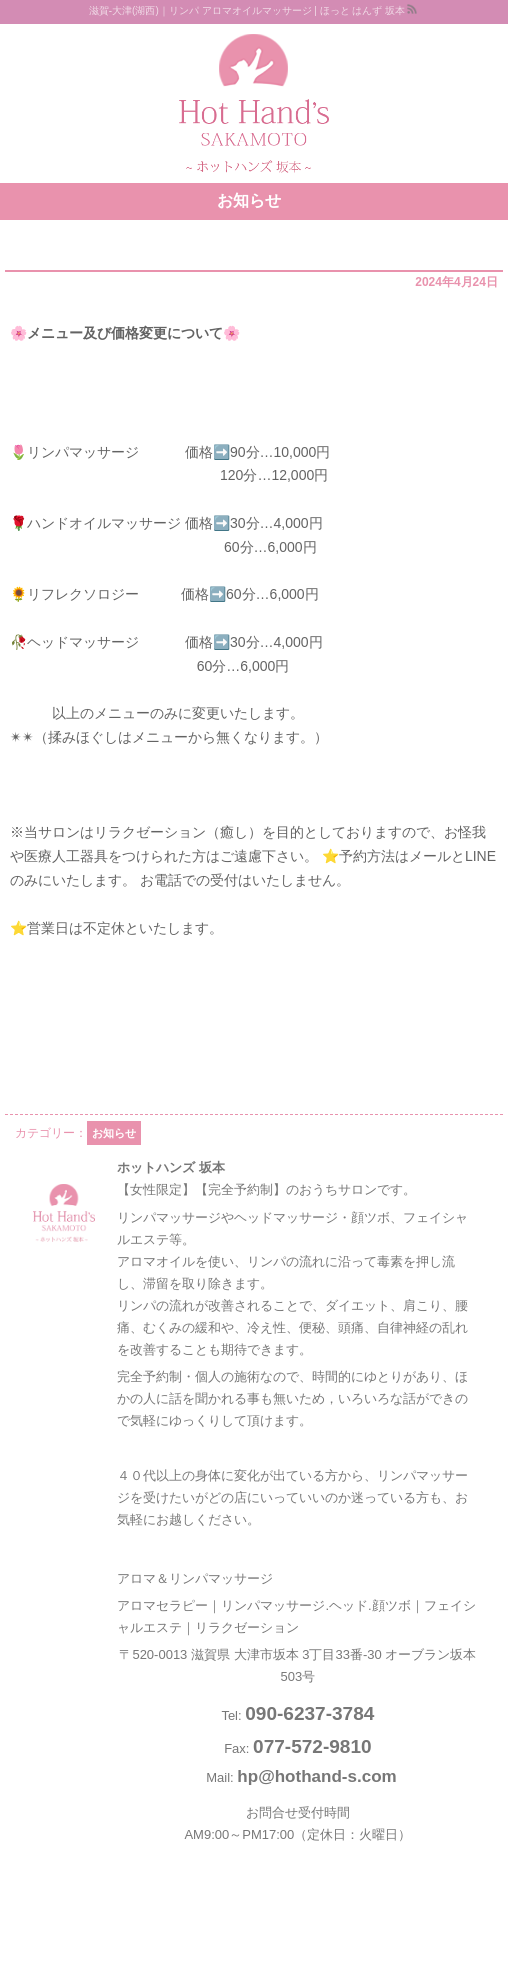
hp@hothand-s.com (316, 1776)
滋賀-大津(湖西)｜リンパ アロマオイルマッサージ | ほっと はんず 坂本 (247, 10)
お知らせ (114, 1133)
